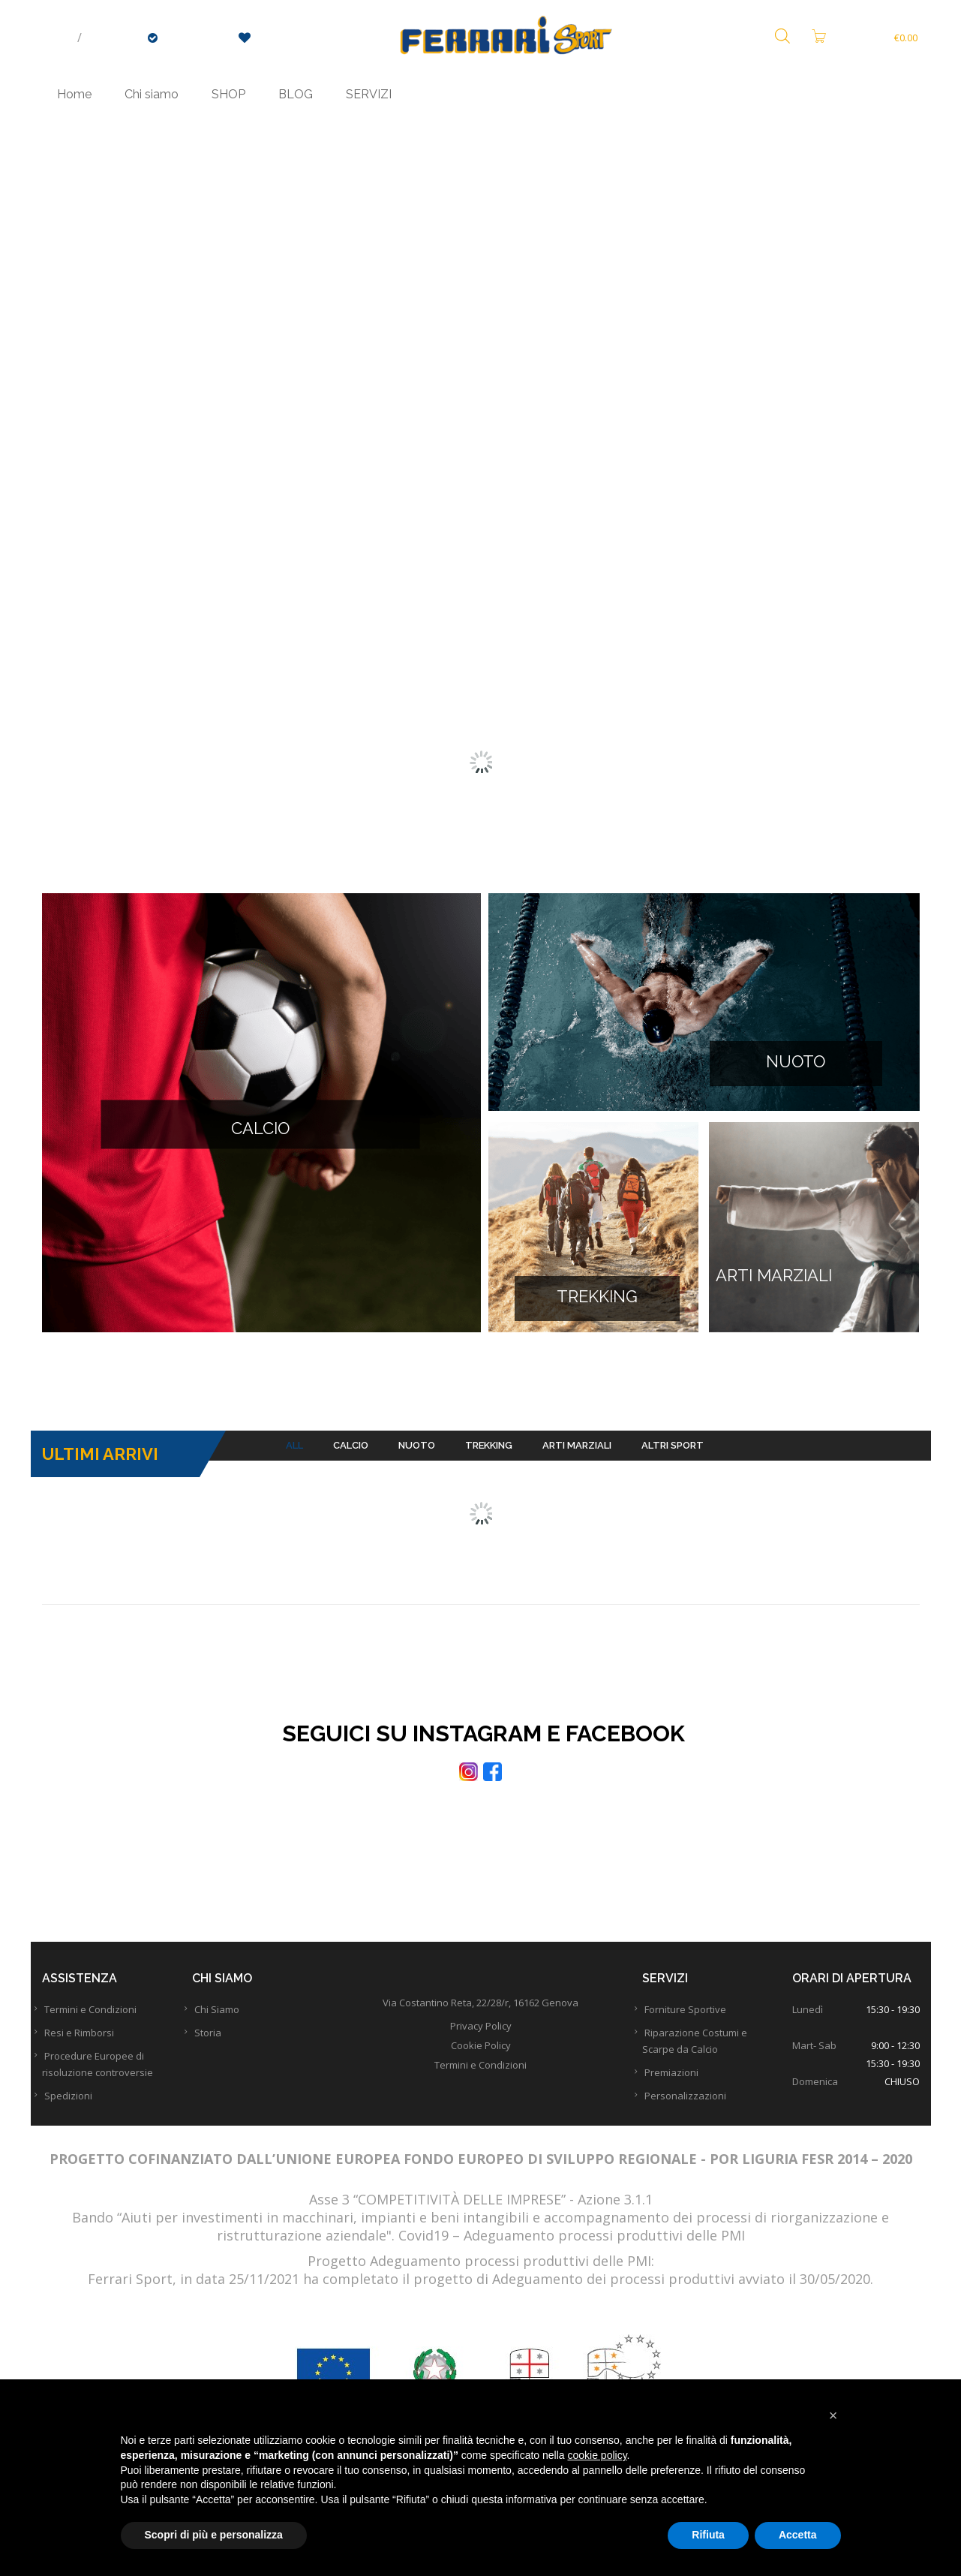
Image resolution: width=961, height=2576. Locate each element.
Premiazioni (684, 2089)
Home (74, 94)
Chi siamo (152, 94)
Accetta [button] (798, 2535)
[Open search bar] (782, 37)
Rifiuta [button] (708, 2535)
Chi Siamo (229, 2026)
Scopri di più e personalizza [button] (214, 2535)
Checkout (190, 37)
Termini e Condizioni (103, 2026)
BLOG (295, 94)
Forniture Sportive (698, 2026)
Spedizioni (81, 2113)
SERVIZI (369, 94)
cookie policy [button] (596, 2455)
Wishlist (271, 37)
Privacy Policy (481, 2043)
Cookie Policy (481, 2062)
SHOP (228, 94)
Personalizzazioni (698, 2113)
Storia (220, 2050)
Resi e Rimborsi (92, 2050)
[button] (833, 2415)
